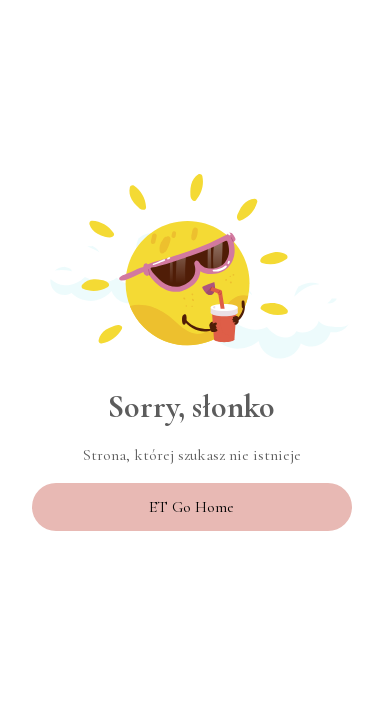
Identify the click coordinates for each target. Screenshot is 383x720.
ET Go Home (191, 507)
